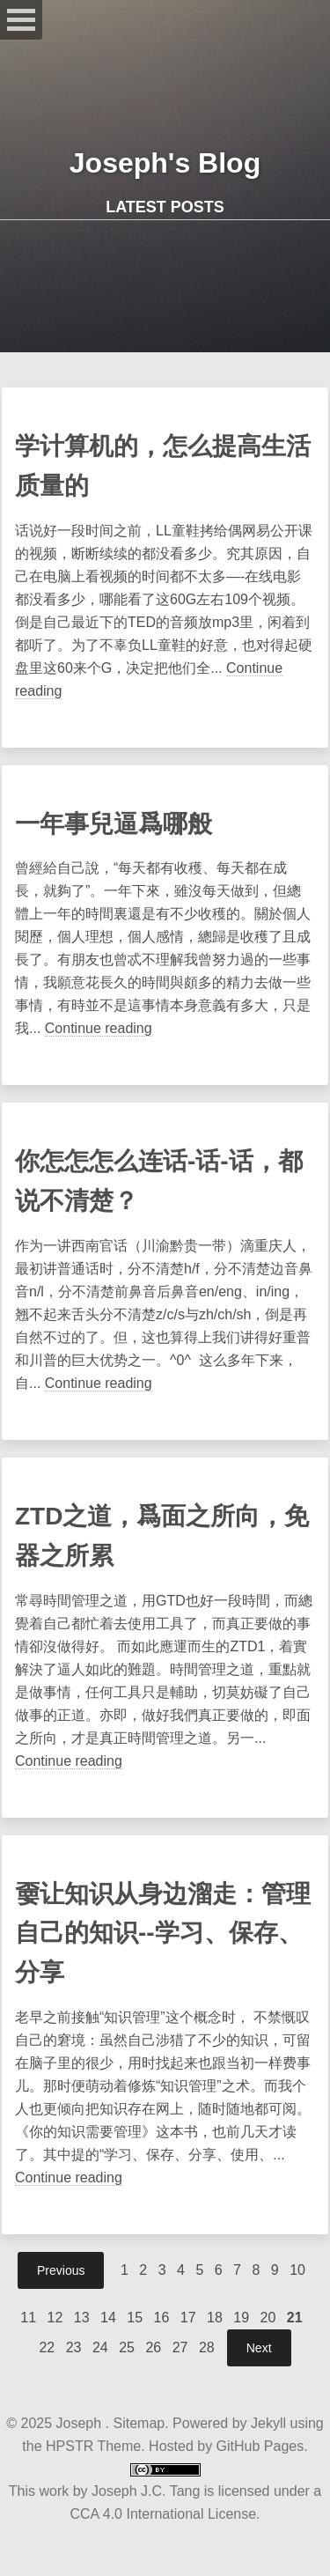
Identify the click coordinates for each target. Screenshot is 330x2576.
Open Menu (21, 20)
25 (127, 2347)
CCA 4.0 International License (163, 2513)
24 (100, 2347)
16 (162, 2317)
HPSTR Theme (93, 2446)
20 (268, 2317)
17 (188, 2317)
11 (28, 2317)
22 (47, 2347)
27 (180, 2347)
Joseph (81, 2423)
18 (215, 2317)
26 (153, 2347)
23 (74, 2347)
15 (135, 2317)
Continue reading (98, 1028)
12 (55, 2317)
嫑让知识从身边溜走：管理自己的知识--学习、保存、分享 (163, 1933)
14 (108, 2317)
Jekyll (268, 2423)
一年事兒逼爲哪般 (113, 824)
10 (297, 2269)
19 (241, 2317)
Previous (60, 2270)
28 (207, 2347)
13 (82, 2317)
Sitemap (139, 2423)
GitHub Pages (258, 2446)
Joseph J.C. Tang (146, 2491)
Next (259, 2348)
